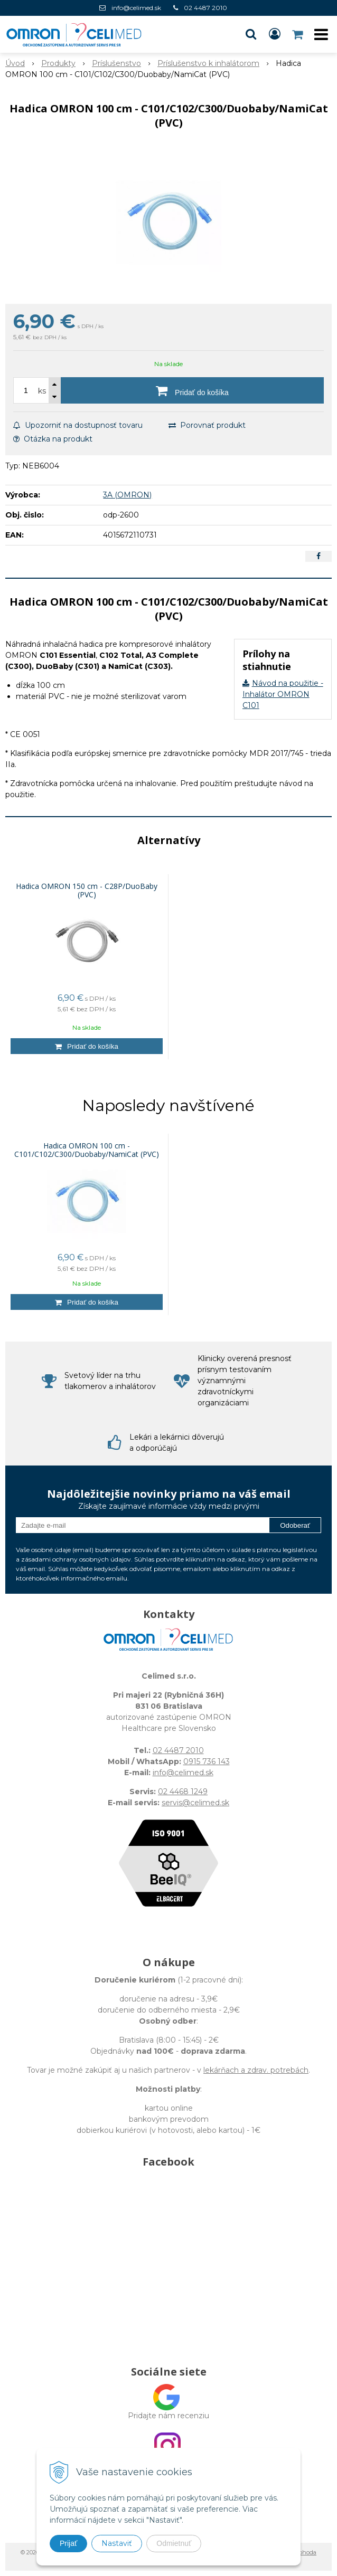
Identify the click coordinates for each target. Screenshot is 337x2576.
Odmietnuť (173, 2543)
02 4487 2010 (205, 8)
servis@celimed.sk (195, 1802)
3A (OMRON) (127, 495)
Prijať (68, 2543)
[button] (250, 34)
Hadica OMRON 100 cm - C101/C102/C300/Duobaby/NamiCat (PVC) (86, 1150)
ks (42, 391)
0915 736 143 (206, 1761)
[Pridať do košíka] (192, 390)
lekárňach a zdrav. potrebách (255, 2070)
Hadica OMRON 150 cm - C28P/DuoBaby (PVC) (86, 890)
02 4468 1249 (183, 1791)
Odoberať (295, 1525)
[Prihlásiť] (274, 34)
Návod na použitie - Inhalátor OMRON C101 (282, 694)
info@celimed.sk (136, 8)
